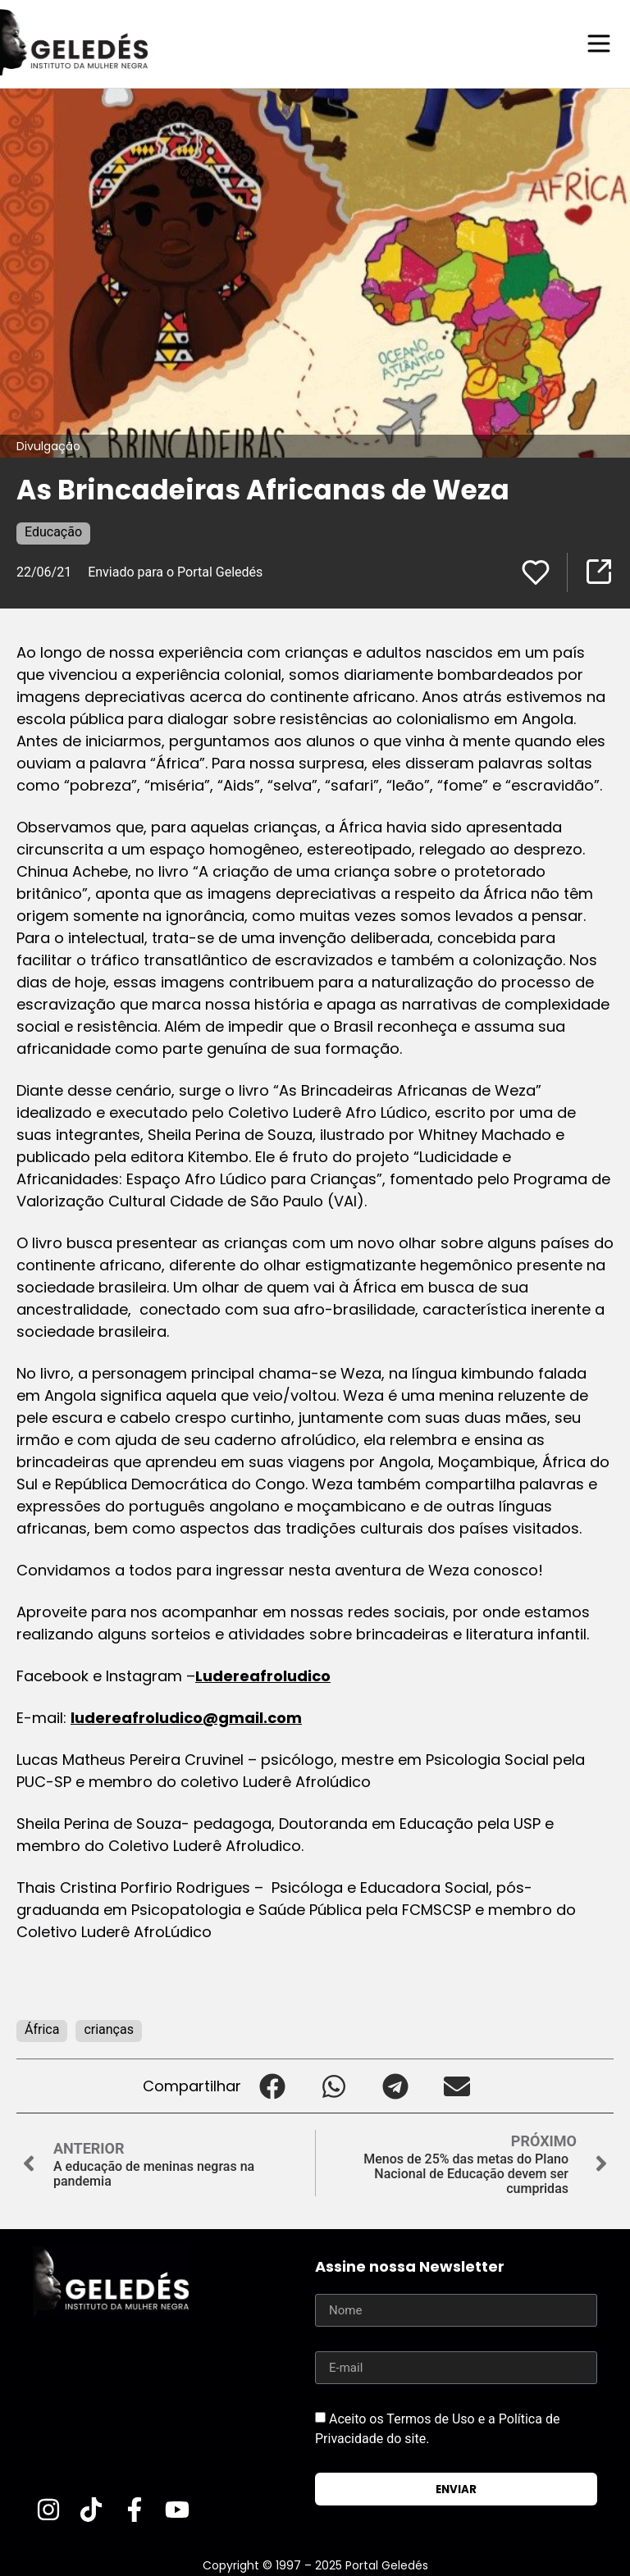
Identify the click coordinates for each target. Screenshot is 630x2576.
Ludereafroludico (263, 1675)
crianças (109, 2028)
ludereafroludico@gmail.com (186, 1717)
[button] (272, 2085)
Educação (53, 531)
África (42, 2028)
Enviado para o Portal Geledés (175, 571)
